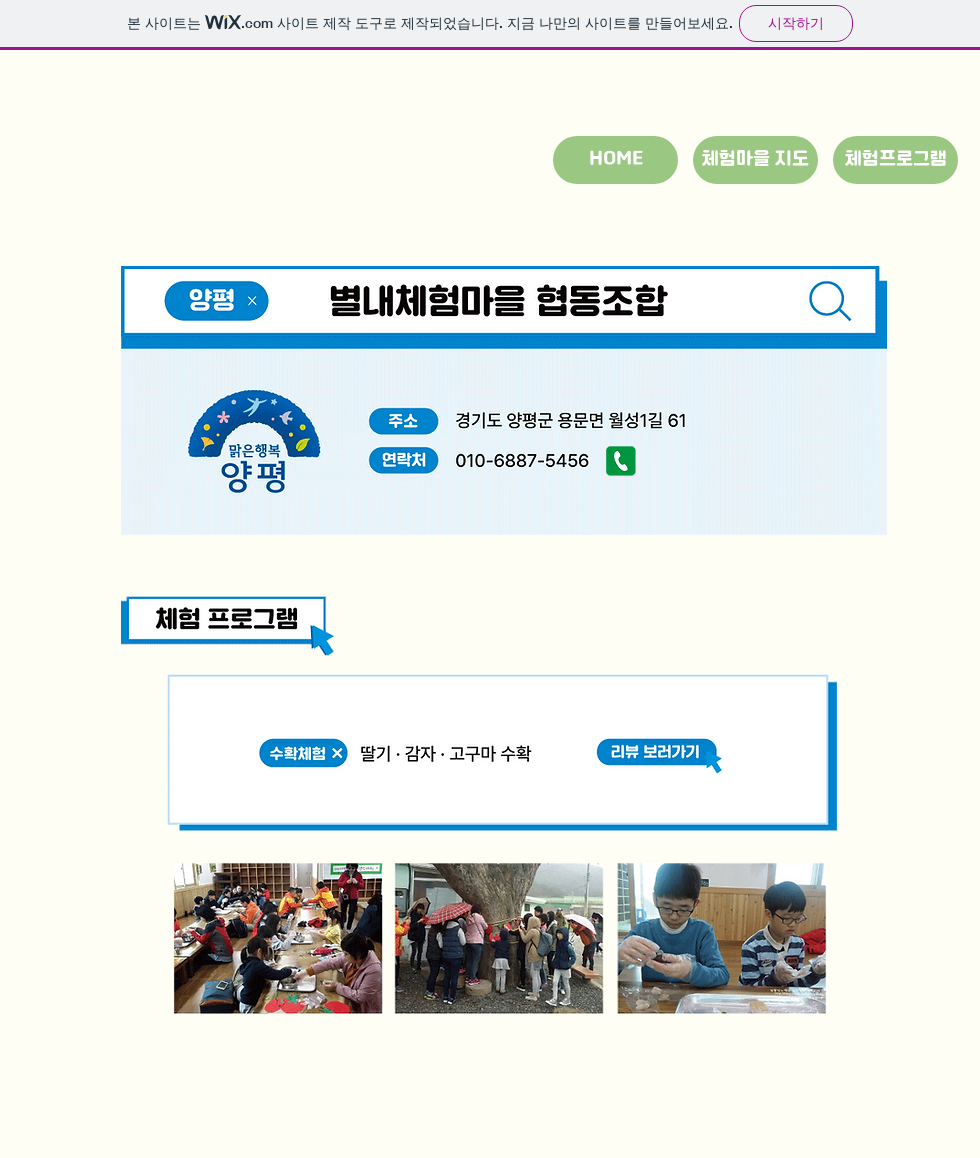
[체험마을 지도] (755, 160)
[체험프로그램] (895, 160)
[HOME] (615, 160)
